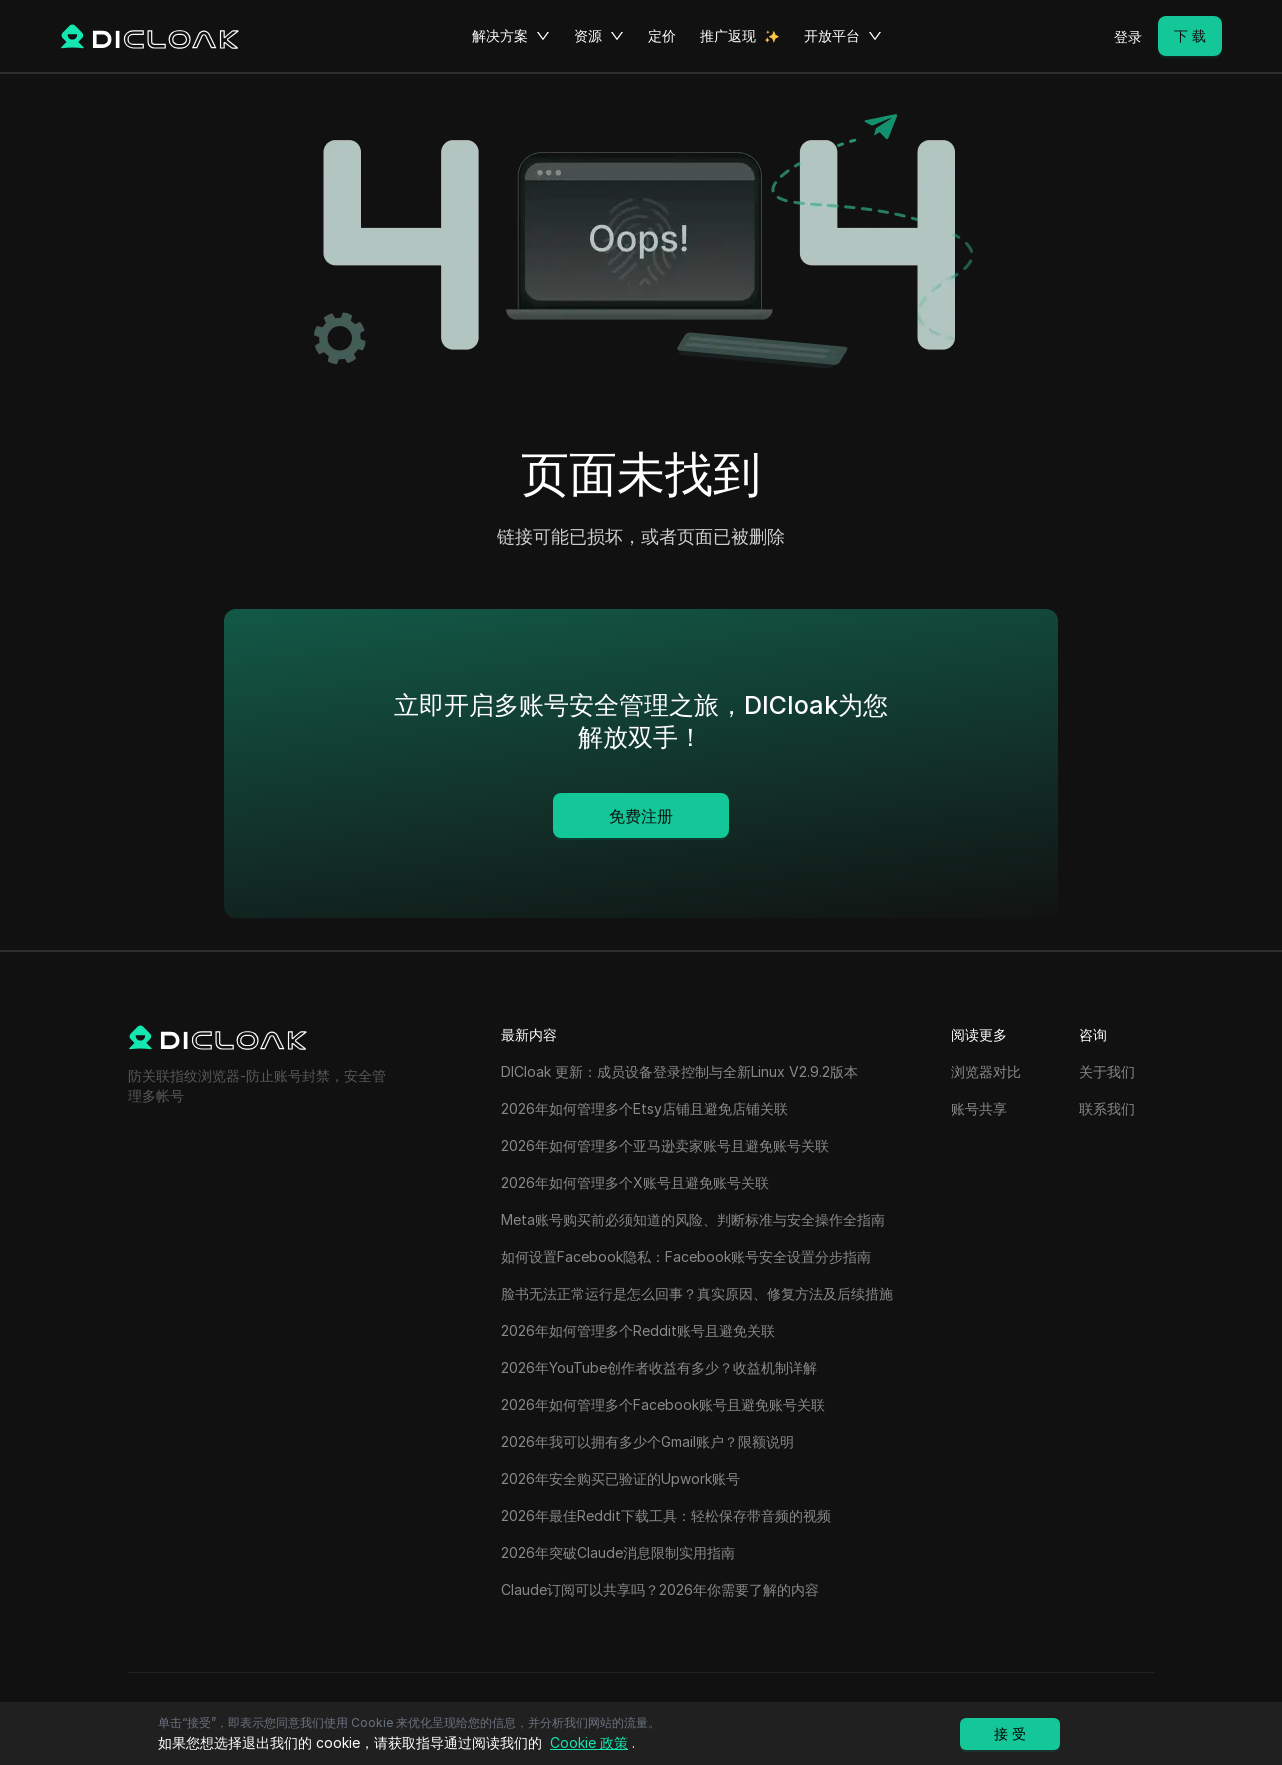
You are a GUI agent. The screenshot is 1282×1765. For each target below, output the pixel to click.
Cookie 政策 (589, 1742)
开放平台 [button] (843, 36)
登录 (1128, 36)
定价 (662, 35)
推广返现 (728, 35)
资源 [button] (599, 36)
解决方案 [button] (511, 36)
